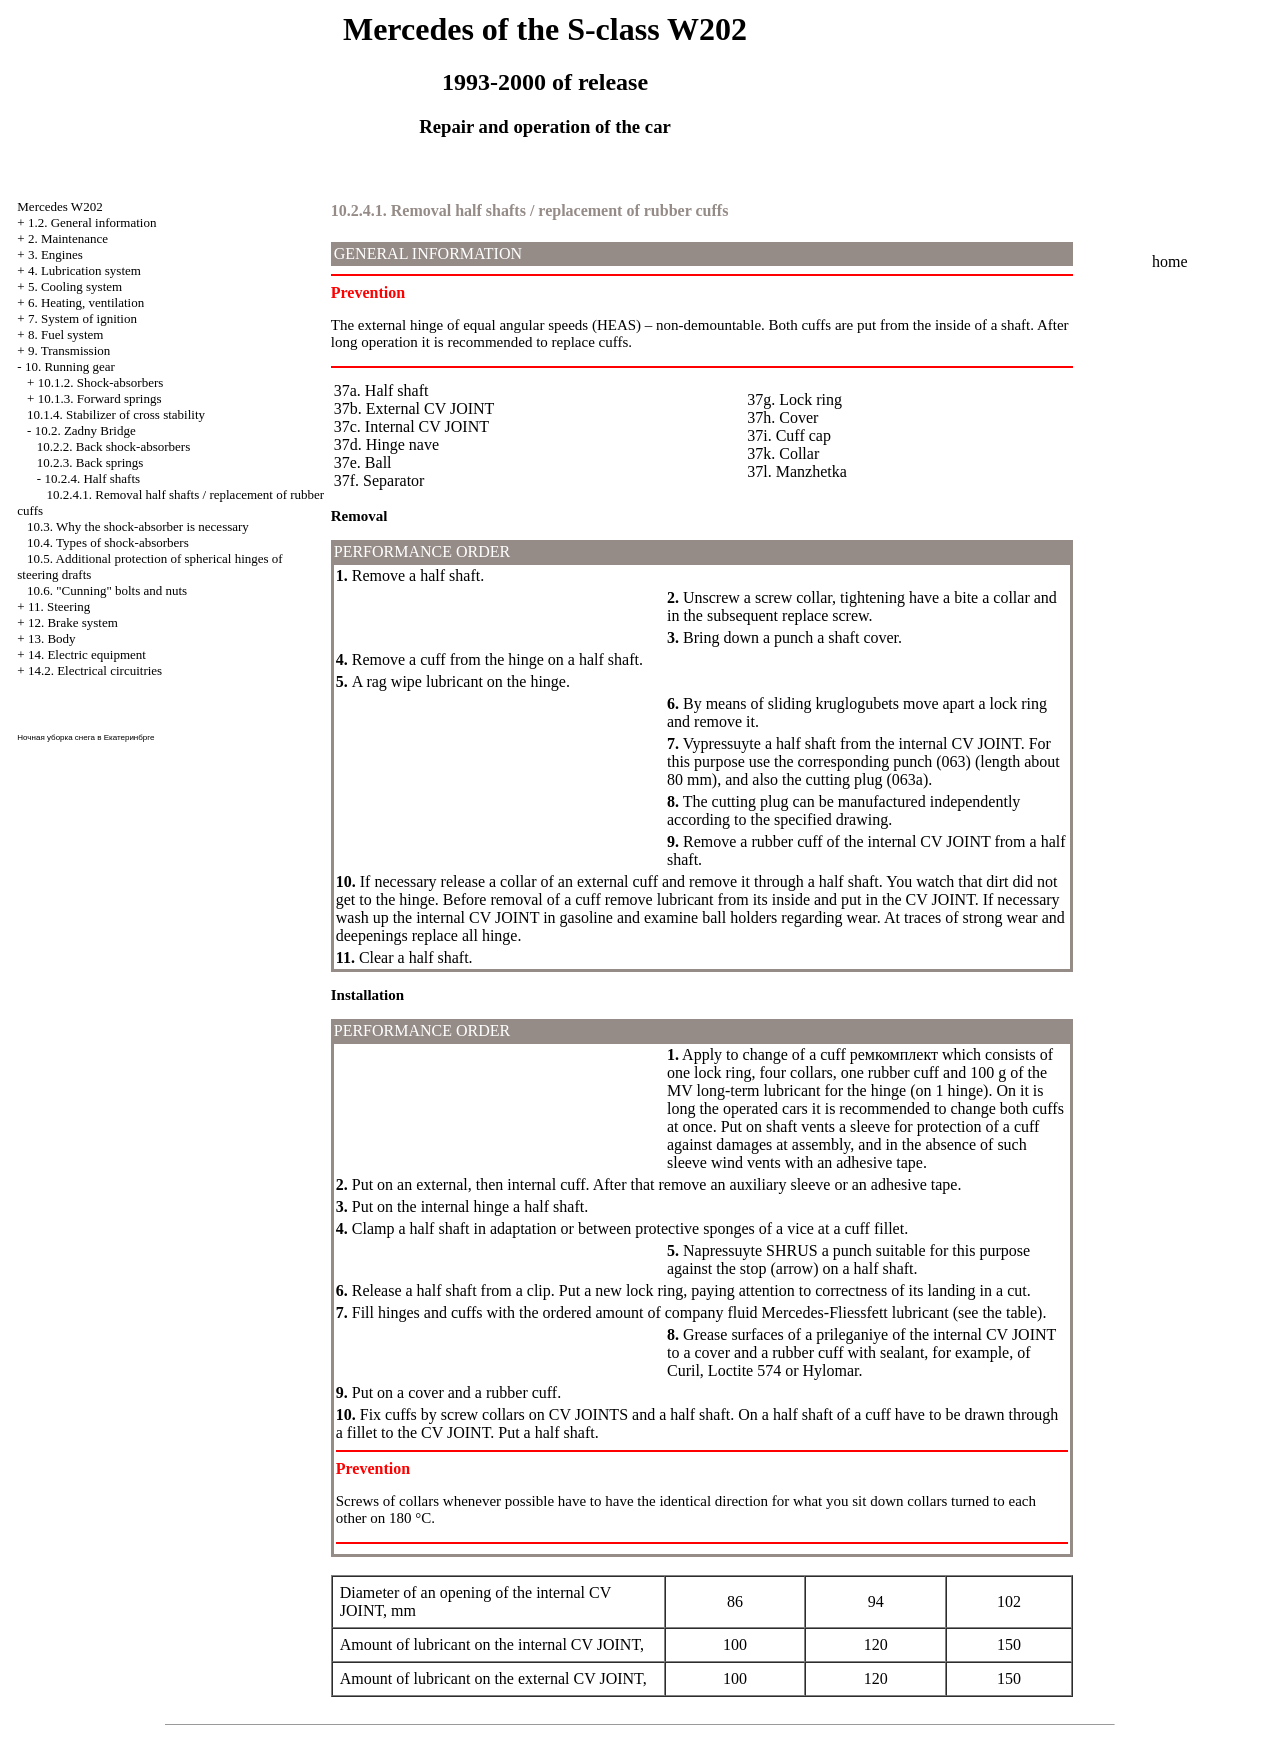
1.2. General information (92, 222)
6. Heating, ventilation (86, 302)
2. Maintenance (68, 238)
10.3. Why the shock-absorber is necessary (138, 526)
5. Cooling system (75, 286)
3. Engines (55, 254)
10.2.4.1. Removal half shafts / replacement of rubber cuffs (530, 210)
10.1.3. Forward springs (100, 398)
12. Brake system (73, 622)
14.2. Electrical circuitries (95, 670)
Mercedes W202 (59, 206)
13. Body (52, 638)
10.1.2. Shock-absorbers (101, 382)
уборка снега (71, 737)
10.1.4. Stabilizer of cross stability (116, 414)
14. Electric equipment (87, 654)
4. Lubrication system (84, 270)
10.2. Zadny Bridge (85, 430)
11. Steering (59, 606)
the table (1009, 1312)
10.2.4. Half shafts (92, 478)
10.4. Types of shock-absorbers (108, 542)
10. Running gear (70, 366)
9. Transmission (69, 350)
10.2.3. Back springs (90, 462)
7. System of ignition (82, 318)
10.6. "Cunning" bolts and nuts (107, 590)
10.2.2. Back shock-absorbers (113, 446)
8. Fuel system (65, 334)
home (1170, 261)
